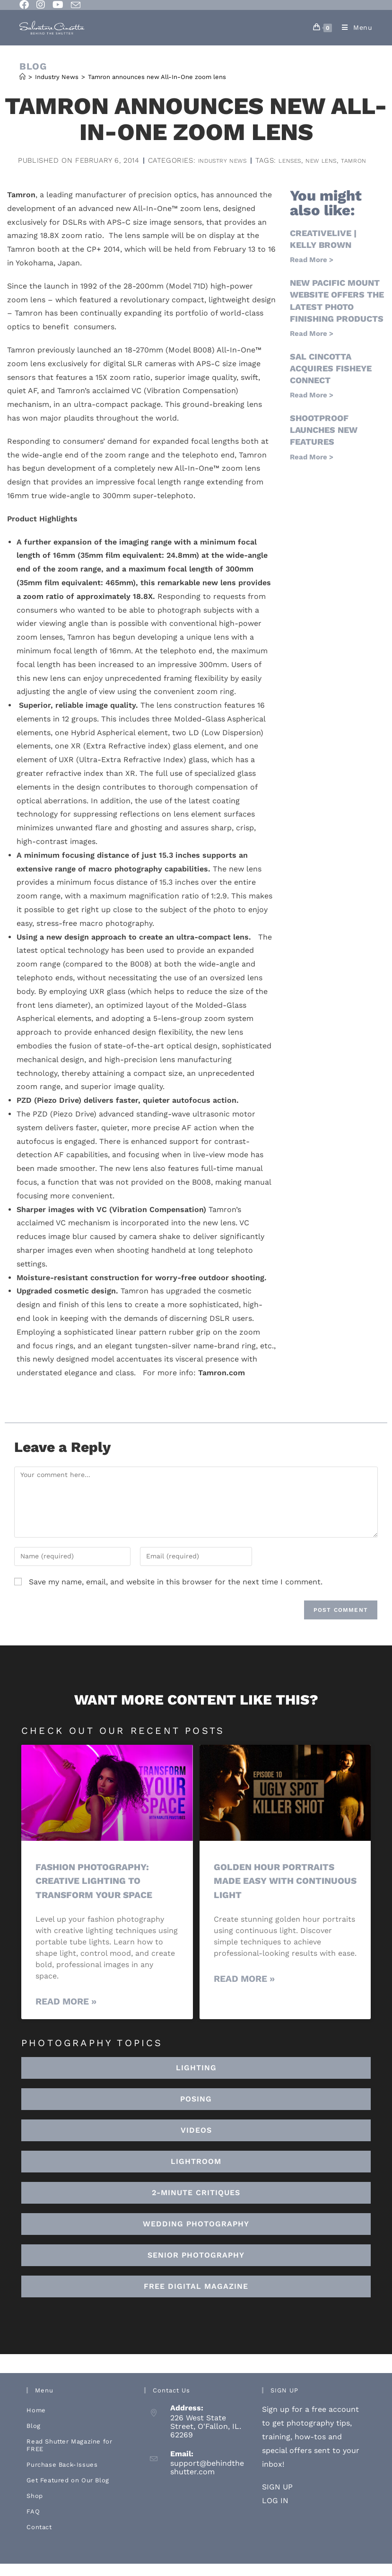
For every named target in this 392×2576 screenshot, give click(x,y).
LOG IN (275, 2512)
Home (35, 2422)
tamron (241, 173)
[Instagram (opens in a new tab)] (41, 4)
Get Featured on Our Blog (67, 2492)
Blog (33, 2438)
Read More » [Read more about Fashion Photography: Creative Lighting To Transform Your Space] (65, 2013)
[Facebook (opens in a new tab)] (26, 4)
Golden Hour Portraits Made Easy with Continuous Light (280, 1893)
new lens (202, 173)
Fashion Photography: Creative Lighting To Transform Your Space (99, 1893)
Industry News (282, 160)
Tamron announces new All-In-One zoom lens (157, 76)
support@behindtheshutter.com (207, 2479)
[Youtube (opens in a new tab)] (58, 4)
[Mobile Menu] (354, 27)
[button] (196, 2174)
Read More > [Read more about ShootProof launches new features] (311, 470)
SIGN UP (277, 2499)
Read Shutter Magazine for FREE (69, 2457)
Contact (39, 2539)
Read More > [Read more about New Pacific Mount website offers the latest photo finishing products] (311, 346)
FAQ (33, 2523)
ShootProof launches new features (323, 442)
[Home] (22, 76)
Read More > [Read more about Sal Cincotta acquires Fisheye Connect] (311, 408)
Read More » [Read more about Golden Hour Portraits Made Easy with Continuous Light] (244, 1991)
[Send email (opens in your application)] (75, 5)
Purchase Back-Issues (61, 2476)
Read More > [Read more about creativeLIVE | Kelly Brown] (311, 272)
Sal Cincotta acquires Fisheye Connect (331, 381)
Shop (34, 2508)
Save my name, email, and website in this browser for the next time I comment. (175, 1594)
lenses (165, 173)
